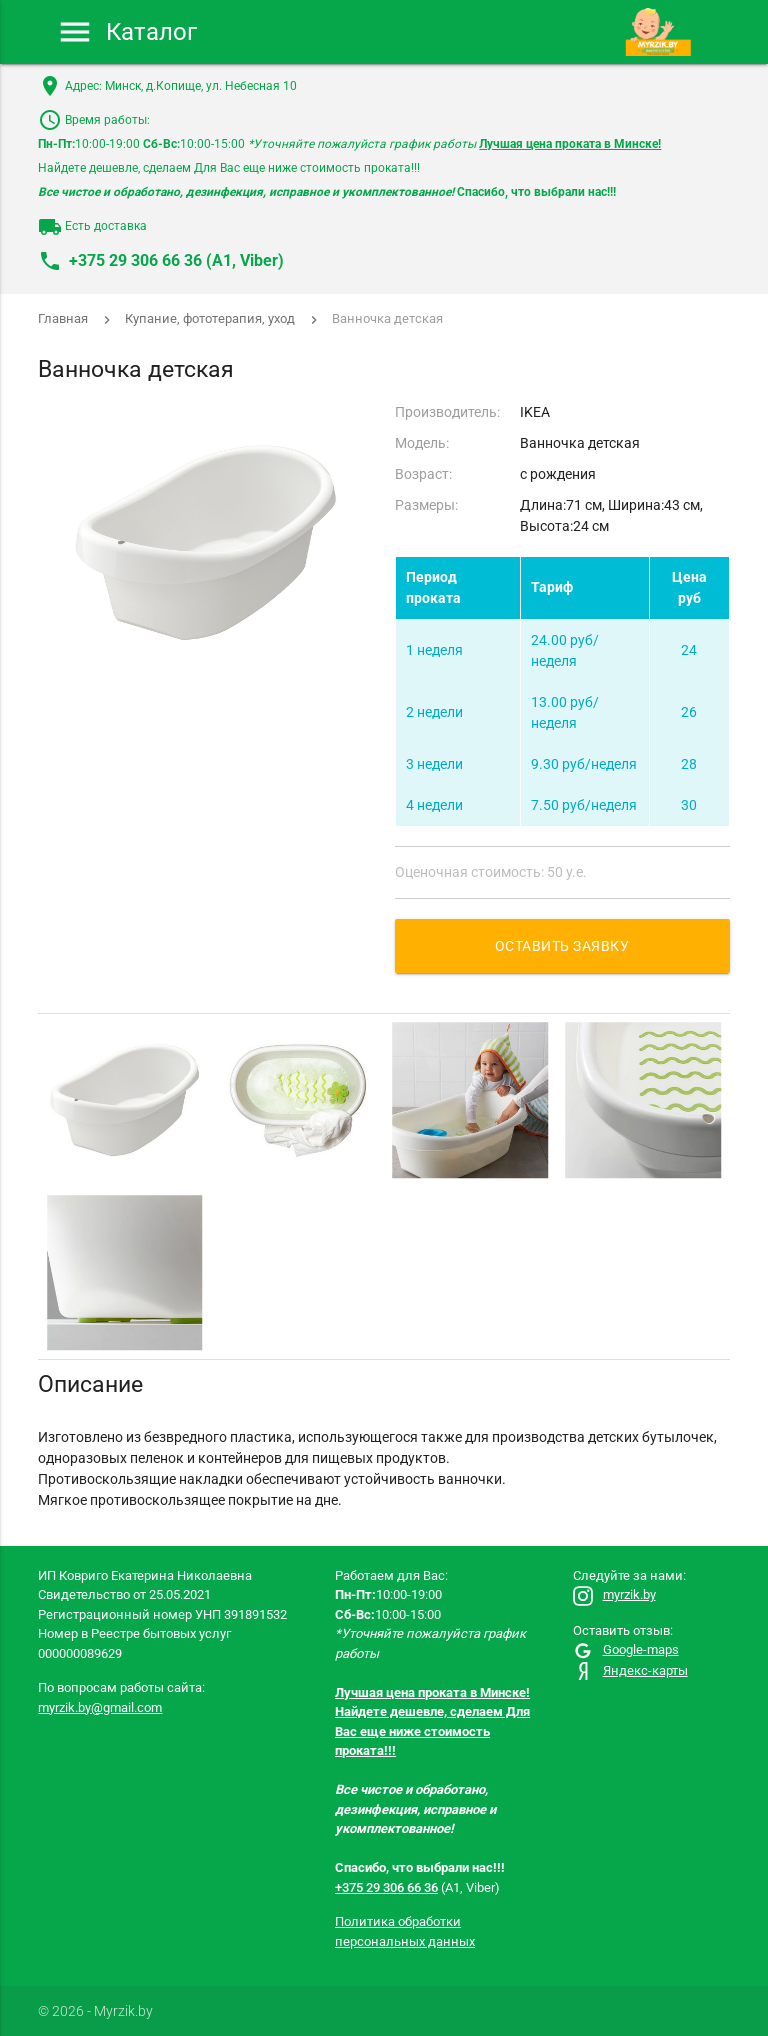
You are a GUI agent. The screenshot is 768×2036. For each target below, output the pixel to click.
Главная (63, 318)
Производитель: (447, 412)
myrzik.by (614, 1594)
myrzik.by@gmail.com (100, 1707)
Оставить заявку (562, 946)
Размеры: (426, 505)
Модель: (422, 443)
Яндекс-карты (630, 1670)
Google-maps (626, 1649)
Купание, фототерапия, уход (210, 318)
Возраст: (423, 474)
